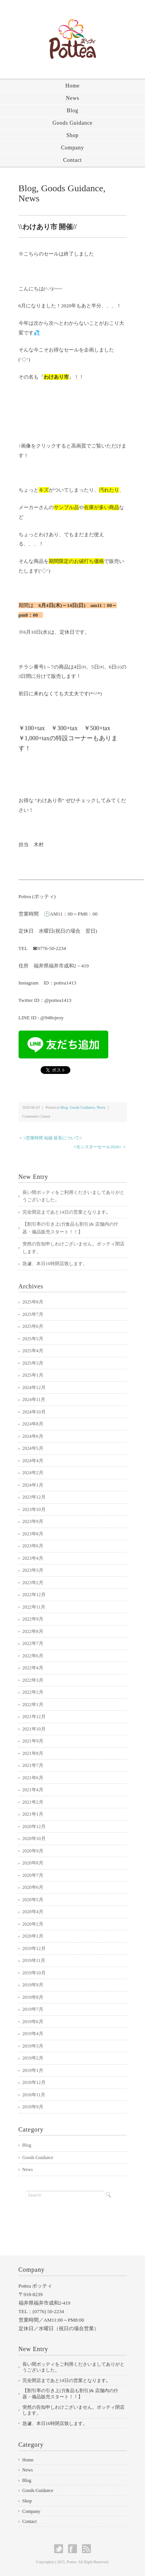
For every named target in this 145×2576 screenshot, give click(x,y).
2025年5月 (32, 1338)
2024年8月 (32, 1424)
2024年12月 (34, 1387)
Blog (72, 110)
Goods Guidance (73, 123)
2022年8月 (32, 1631)
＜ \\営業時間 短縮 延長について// (50, 1137)
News (72, 98)
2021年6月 (32, 1777)
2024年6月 (32, 1436)
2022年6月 (32, 1655)
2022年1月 (32, 1704)
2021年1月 (32, 1814)
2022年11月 (34, 1607)
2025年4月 (32, 1350)
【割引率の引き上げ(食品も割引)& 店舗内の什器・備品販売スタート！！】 (70, 1228)
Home (72, 86)
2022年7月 (32, 1643)
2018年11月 (34, 2095)
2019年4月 (32, 2033)
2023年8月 (32, 1534)
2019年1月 (32, 2070)
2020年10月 (34, 1838)
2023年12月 (34, 1497)
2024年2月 (32, 1472)
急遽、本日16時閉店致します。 (54, 1263)
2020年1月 (32, 1936)
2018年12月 (34, 2082)
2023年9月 (32, 1521)
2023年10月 (34, 1509)
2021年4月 (32, 1789)
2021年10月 (34, 1729)
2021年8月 (32, 1753)
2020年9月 (32, 1851)
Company (72, 148)
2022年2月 (32, 1692)
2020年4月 (32, 1911)
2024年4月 (32, 1460)
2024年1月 (32, 1485)
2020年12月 (34, 1826)
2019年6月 (32, 2021)
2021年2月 (32, 1802)
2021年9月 (32, 1741)
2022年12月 (34, 1594)
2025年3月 (32, 1363)
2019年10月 (34, 1973)
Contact (72, 160)
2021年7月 (32, 1765)
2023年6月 (32, 1546)
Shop (73, 135)
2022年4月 (32, 1667)
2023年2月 (32, 1582)
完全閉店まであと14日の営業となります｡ (65, 1212)
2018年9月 (32, 2107)
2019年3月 (32, 2046)
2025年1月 (32, 1375)
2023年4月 (32, 1558)
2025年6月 (32, 1326)
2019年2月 (32, 2058)
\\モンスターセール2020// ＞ (100, 1146)
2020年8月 (32, 1863)
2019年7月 (32, 2009)
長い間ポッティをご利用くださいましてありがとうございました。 (73, 1196)
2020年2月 (32, 1924)
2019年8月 (32, 1997)
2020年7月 (32, 1875)
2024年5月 (32, 1448)
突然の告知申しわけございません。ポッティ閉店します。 (73, 1247)
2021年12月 (34, 1716)
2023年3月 (32, 1570)
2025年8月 (32, 1302)
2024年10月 (34, 1412)
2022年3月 (32, 1680)
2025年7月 (32, 1314)
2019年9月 (32, 1985)
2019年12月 (34, 1948)
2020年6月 (32, 1887)
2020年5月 (32, 1899)
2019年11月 (34, 1960)
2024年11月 (34, 1399)
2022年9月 (32, 1619)
